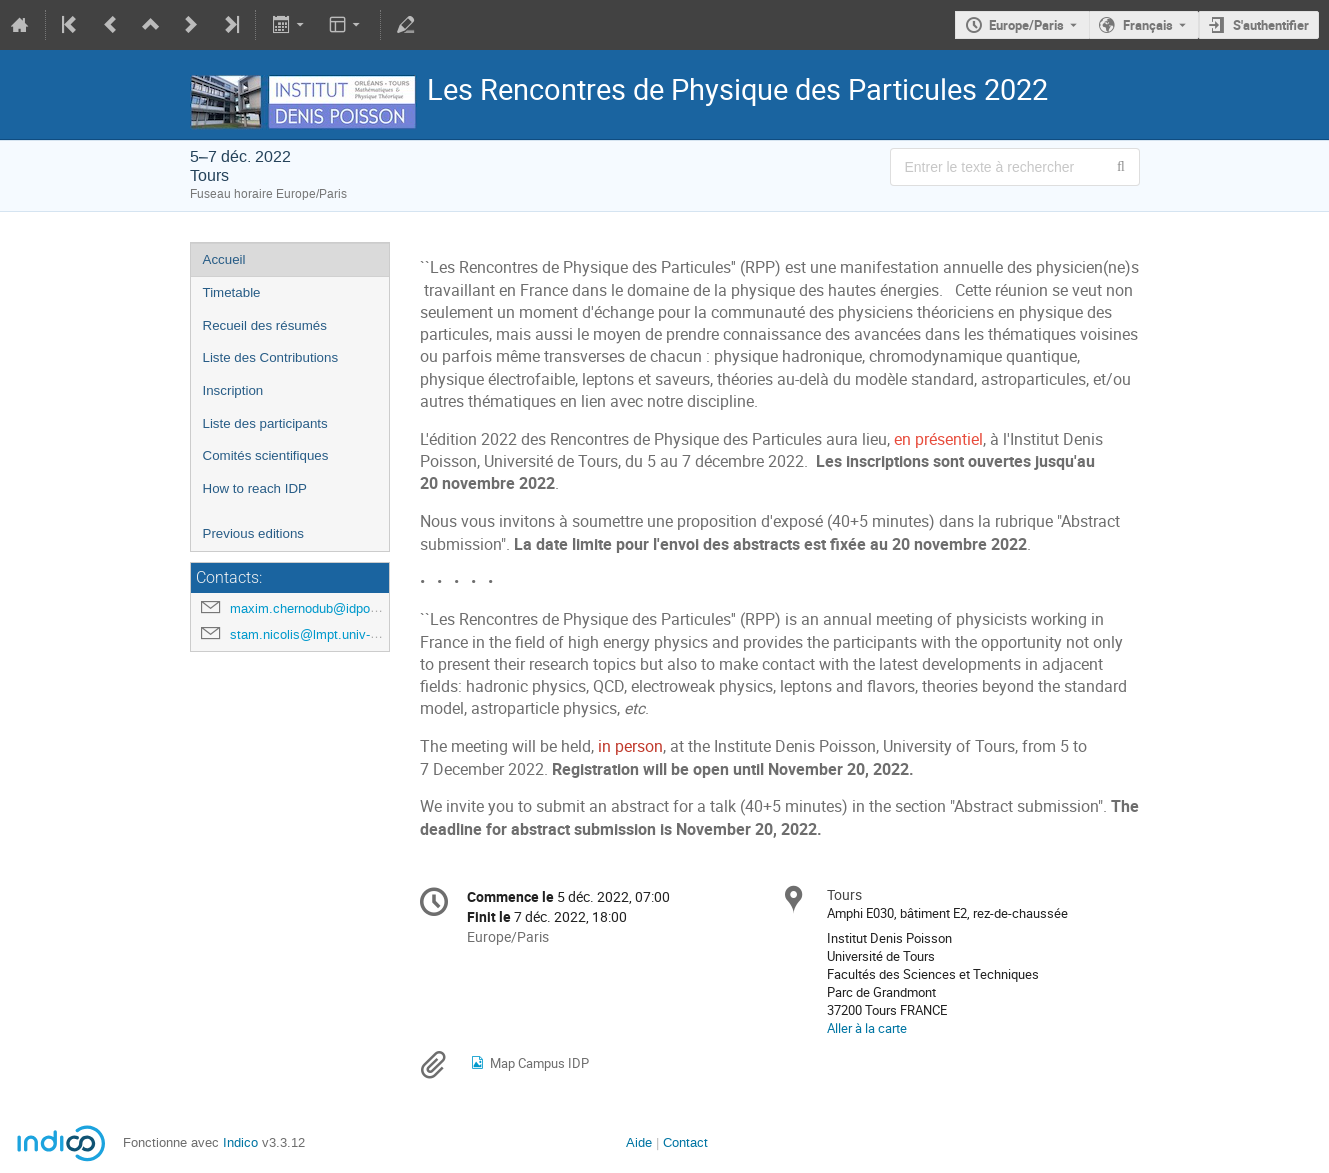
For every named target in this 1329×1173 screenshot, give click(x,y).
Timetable (232, 292)
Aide (639, 1142)
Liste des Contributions (271, 357)
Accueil (224, 259)
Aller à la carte (867, 1028)
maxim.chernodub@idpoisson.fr (321, 608)
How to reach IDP (255, 488)
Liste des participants (265, 423)
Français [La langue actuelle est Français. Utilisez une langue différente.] (1148, 25)
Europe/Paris (1026, 25)
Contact (685, 1142)
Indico (240, 1142)
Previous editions (254, 533)
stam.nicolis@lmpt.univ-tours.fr (320, 634)
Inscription (233, 390)
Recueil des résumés (265, 325)
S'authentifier (1271, 25)
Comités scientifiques (266, 455)
